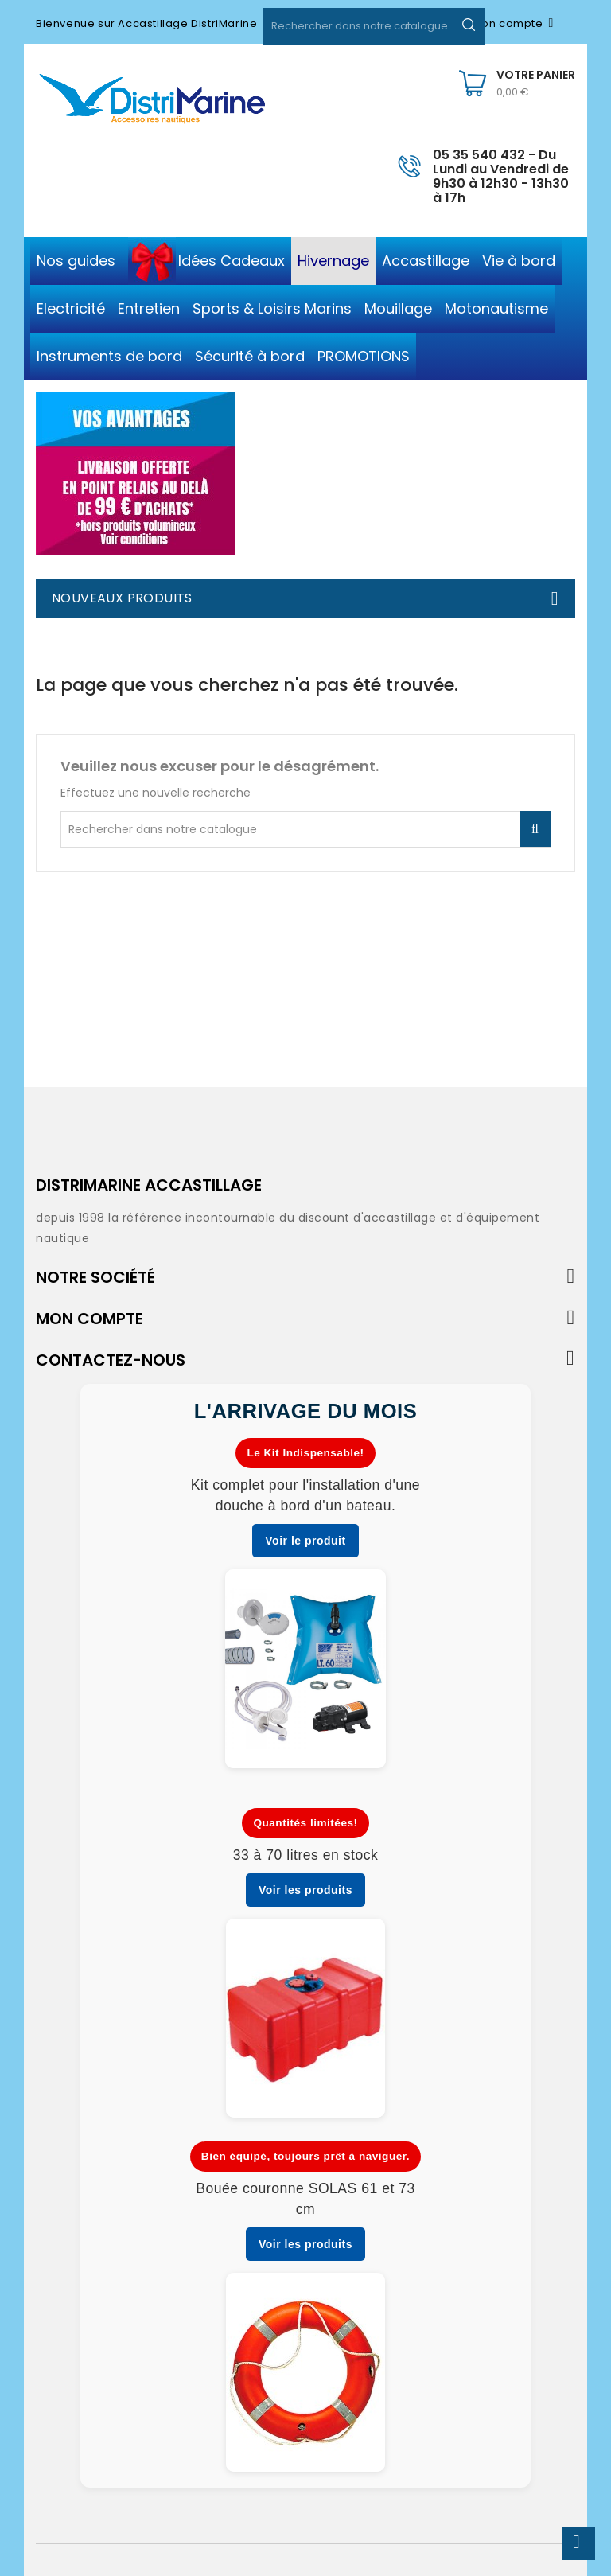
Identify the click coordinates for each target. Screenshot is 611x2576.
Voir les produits (305, 1890)
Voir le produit (305, 1540)
